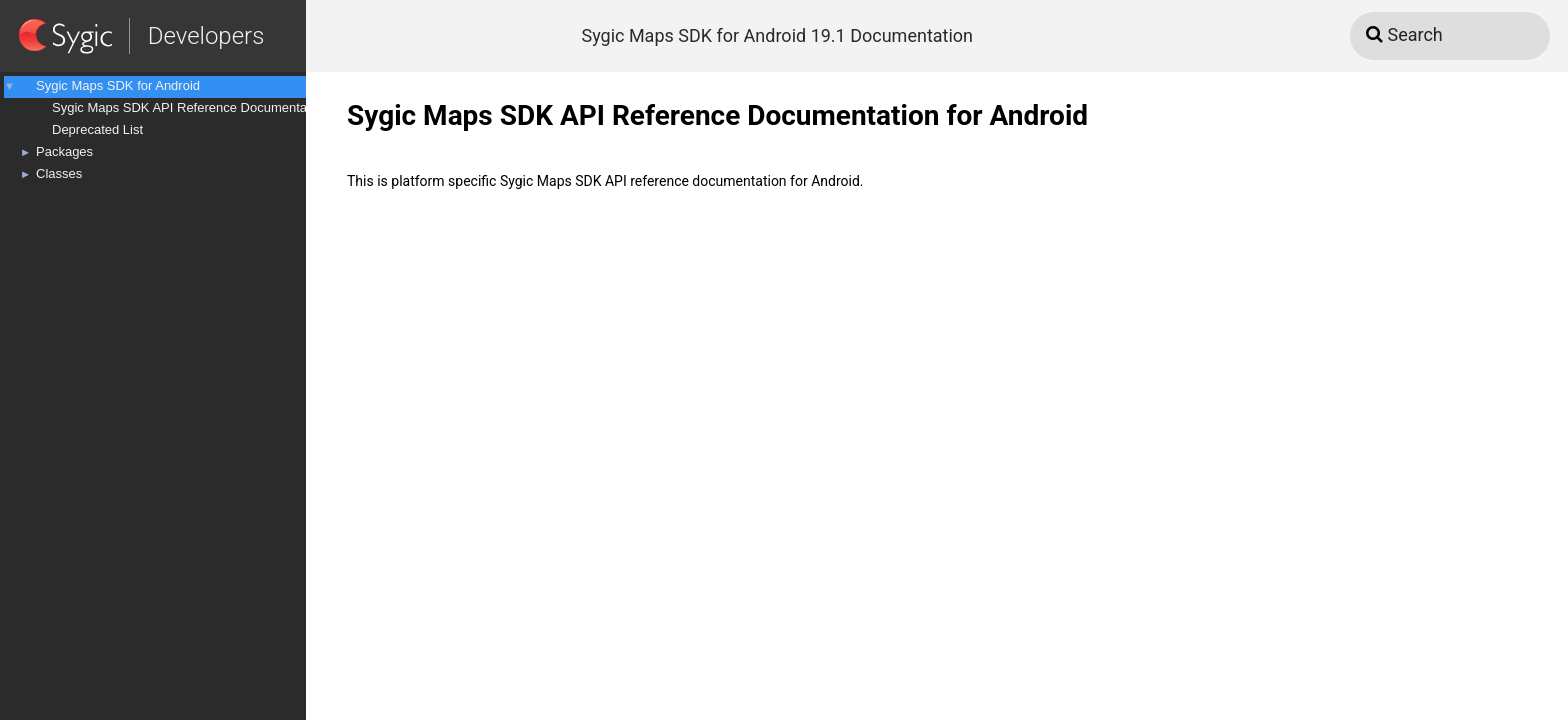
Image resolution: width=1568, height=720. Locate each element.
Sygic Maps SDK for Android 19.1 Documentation (777, 35)
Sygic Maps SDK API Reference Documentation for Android (223, 107)
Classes (59, 173)
